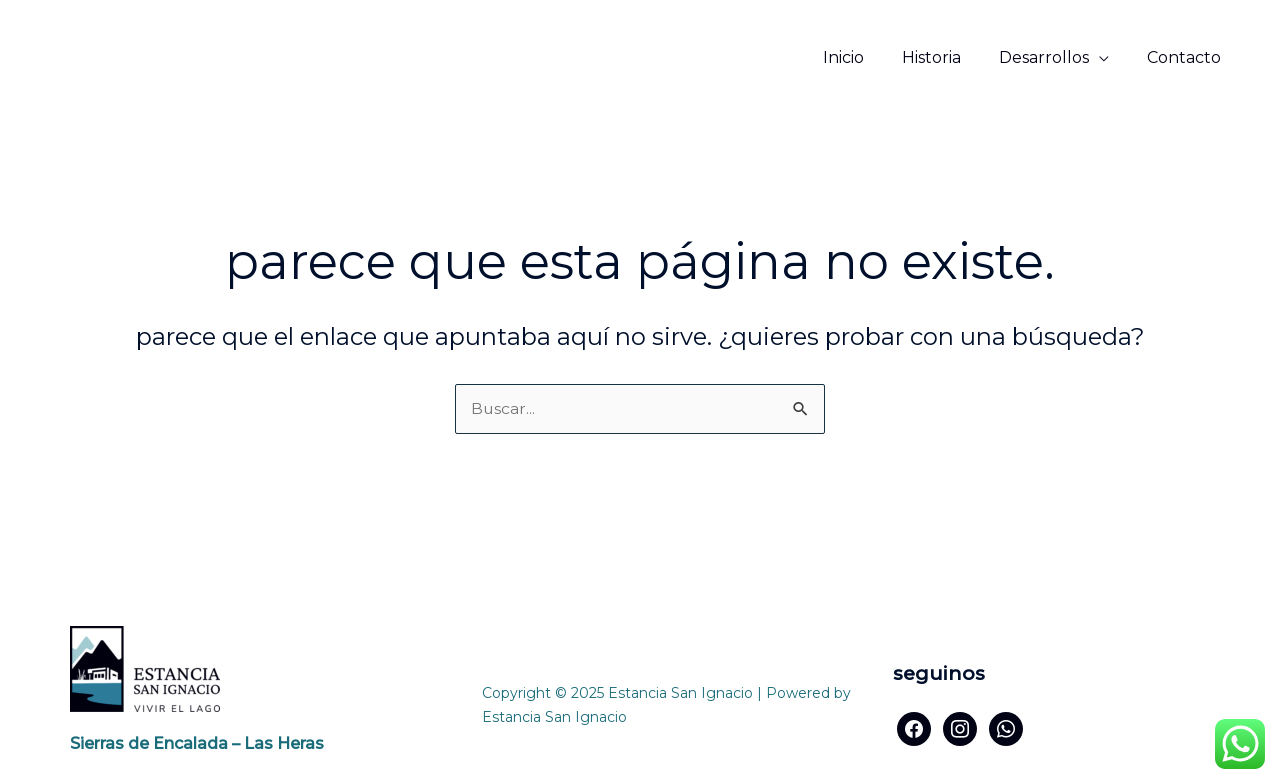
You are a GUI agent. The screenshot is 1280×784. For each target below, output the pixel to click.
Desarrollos (1053, 57)
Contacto (1187, 57)
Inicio (864, 57)
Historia (946, 57)
